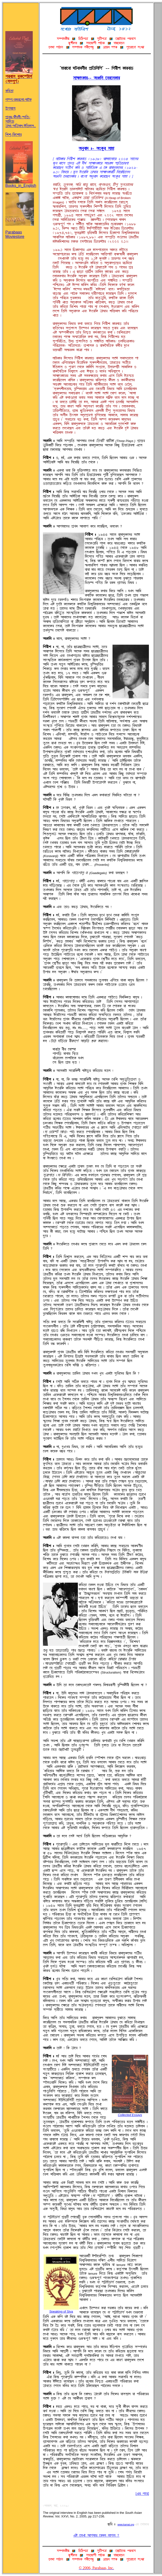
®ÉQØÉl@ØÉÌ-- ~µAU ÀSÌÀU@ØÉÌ (96, 78)
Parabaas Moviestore (19, 230)
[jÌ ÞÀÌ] (142, 2493)
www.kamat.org (125, 2524)
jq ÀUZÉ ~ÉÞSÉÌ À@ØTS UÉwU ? (96, 2535)
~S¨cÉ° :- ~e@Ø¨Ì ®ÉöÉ (96, 148)
